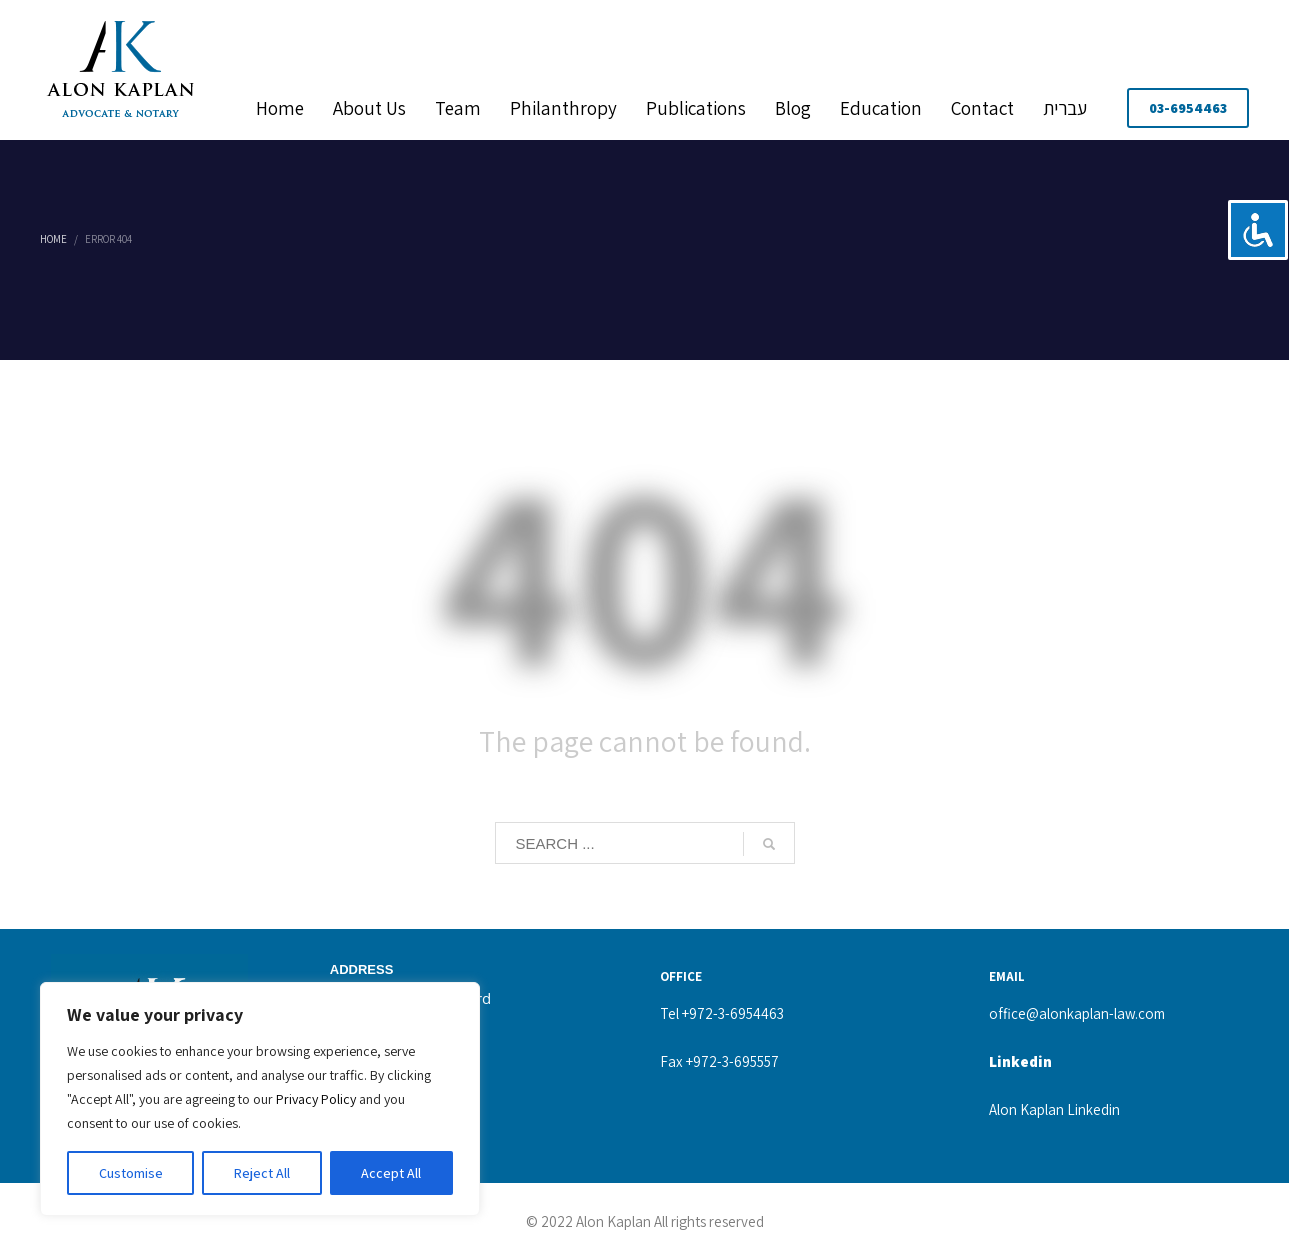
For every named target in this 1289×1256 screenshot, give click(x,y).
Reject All (262, 1173)
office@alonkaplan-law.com (1077, 1013)
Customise (131, 1173)
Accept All (391, 1173)
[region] (260, 1099)
